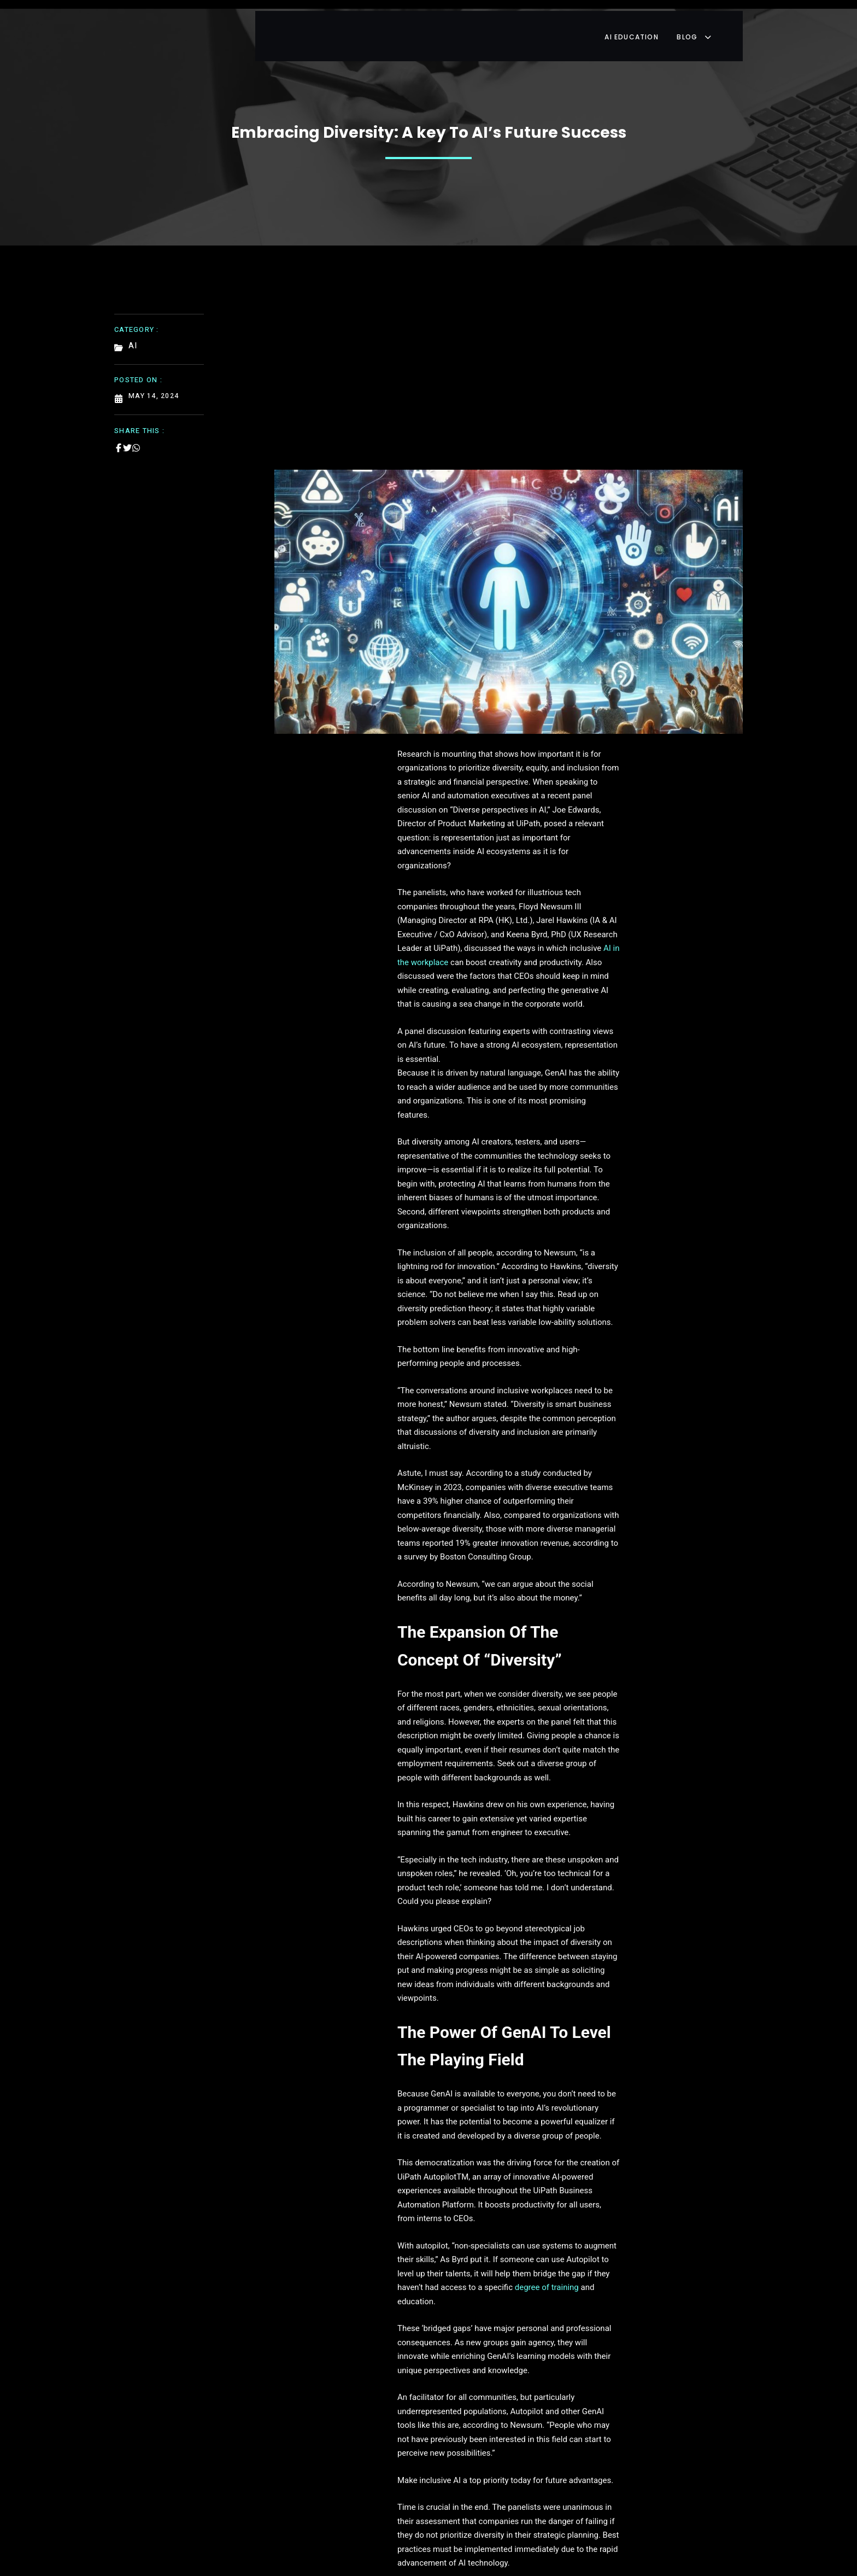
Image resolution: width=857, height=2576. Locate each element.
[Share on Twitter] (127, 434)
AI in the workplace (395, 841)
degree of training (607, 1609)
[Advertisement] (508, 370)
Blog (719, 24)
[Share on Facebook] (118, 434)
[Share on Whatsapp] (136, 434)
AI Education (652, 24)
